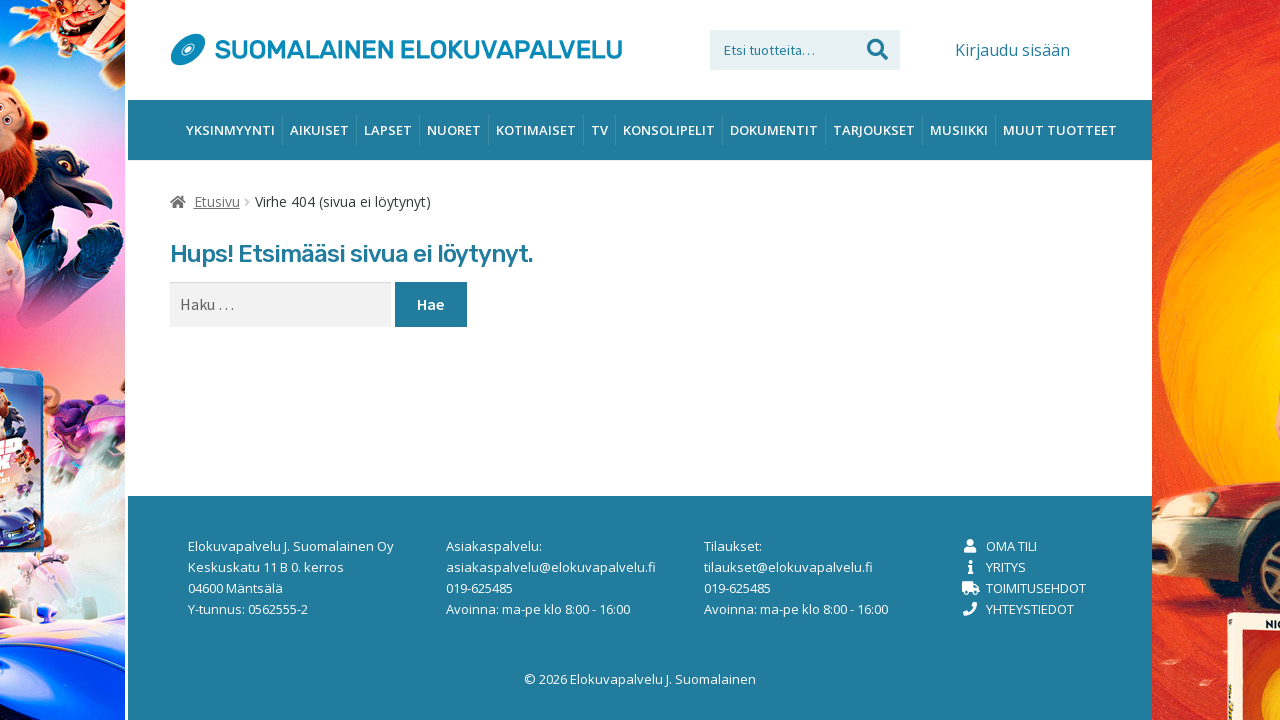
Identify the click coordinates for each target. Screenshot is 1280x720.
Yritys (1006, 567)
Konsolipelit (669, 130)
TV (599, 130)
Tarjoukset (874, 130)
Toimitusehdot (1036, 588)
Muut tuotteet (1060, 130)
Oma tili (1011, 546)
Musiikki (959, 130)
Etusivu (217, 201)
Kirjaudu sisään (1012, 50)
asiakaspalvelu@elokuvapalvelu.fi (551, 567)
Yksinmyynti (230, 130)
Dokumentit (774, 130)
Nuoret (454, 130)
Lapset (388, 130)
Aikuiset (319, 130)
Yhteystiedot (1030, 609)
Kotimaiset (536, 130)
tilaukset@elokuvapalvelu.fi (788, 567)
